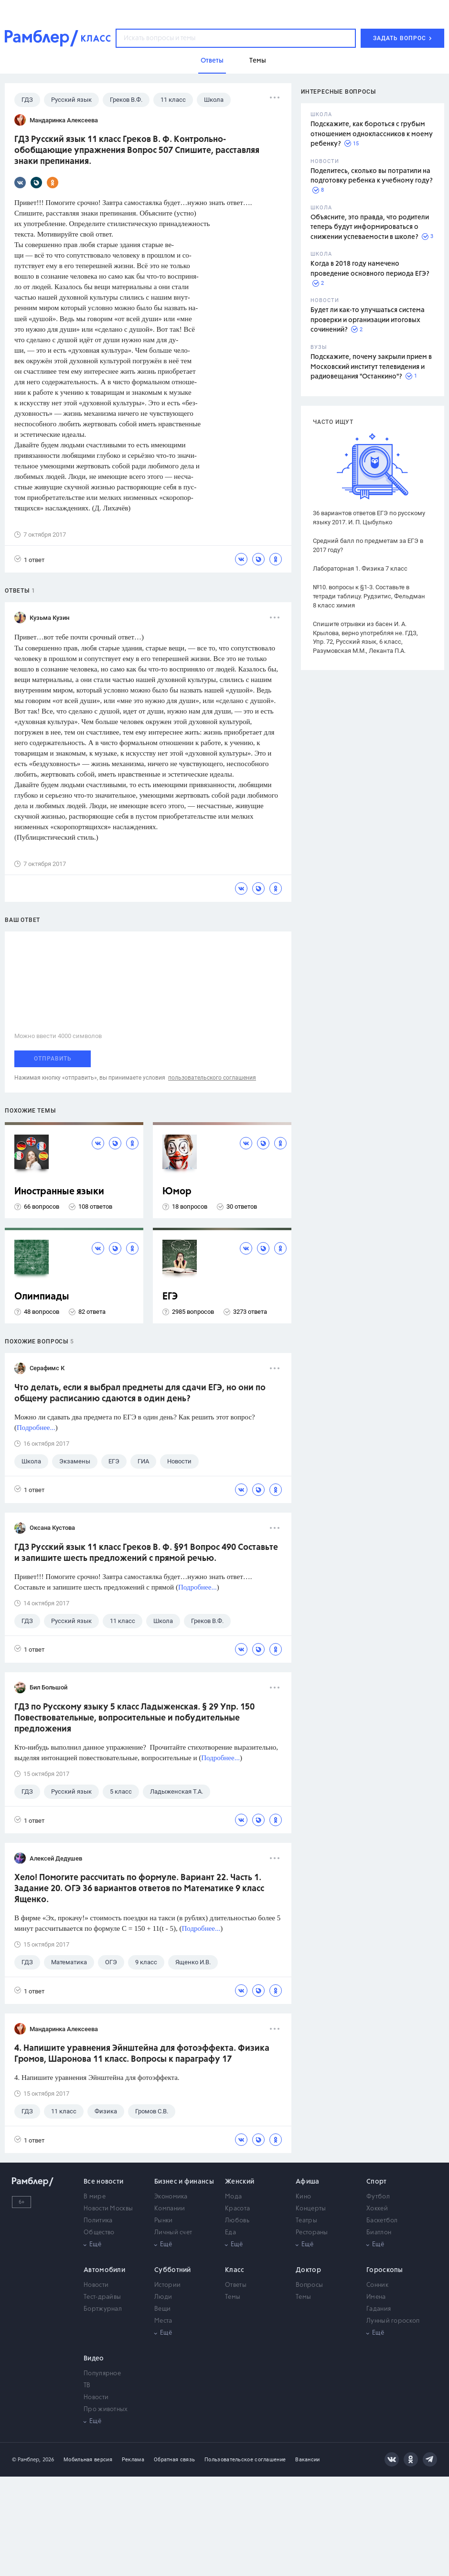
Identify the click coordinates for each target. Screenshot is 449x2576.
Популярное (102, 2373)
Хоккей (377, 2209)
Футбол (378, 2197)
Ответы (235, 2285)
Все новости (103, 2181)
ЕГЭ (170, 1297)
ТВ (87, 2385)
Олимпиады (41, 1297)
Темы (232, 2297)
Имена (376, 2297)
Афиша (308, 2181)
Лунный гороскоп (393, 2321)
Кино (303, 2197)
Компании (169, 2209)
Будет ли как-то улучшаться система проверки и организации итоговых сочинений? (367, 320)
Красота (237, 2209)
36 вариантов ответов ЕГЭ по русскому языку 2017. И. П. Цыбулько (369, 517)
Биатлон (378, 2233)
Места (163, 2321)
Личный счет (173, 2233)
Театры (306, 2221)
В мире (95, 2197)
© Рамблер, (26, 2459)
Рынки (163, 2221)
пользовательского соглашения (212, 1077)
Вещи (162, 2309)
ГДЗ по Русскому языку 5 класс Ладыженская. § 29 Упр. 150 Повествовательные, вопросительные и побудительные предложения (134, 1718)
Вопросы (309, 2285)
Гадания (378, 2309)
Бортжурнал (103, 2309)
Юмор (177, 1192)
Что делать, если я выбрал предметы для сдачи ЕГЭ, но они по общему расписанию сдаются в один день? (140, 1393)
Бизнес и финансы (184, 2181)
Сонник (377, 2285)
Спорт (376, 2181)
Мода (233, 2197)
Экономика (171, 2197)
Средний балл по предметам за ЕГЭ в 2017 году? (368, 545)
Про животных (106, 2409)
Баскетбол (382, 2221)
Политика (98, 2221)
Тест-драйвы (102, 2297)
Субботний (172, 2270)
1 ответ (29, 559)
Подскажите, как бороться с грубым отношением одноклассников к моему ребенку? (371, 134)
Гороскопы (384, 2270)
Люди (163, 2297)
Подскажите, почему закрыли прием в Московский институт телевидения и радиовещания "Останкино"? (371, 367)
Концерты (311, 2209)
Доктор (308, 2270)
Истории (167, 2285)
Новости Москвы (108, 2209)
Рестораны (312, 2233)
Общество (99, 2233)
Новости (96, 2285)
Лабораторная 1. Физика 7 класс (360, 568)
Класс (235, 2270)
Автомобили (104, 2270)
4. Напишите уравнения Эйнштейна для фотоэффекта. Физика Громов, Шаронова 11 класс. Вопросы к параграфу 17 (141, 2054)
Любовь (237, 2221)
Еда (230, 2233)
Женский (239, 2181)
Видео (94, 2358)
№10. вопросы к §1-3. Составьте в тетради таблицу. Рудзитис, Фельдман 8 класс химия (369, 596)
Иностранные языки (59, 1192)
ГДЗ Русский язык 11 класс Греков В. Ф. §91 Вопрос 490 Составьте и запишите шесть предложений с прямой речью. (146, 1553)
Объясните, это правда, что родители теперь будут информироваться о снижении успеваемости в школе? (369, 227)
